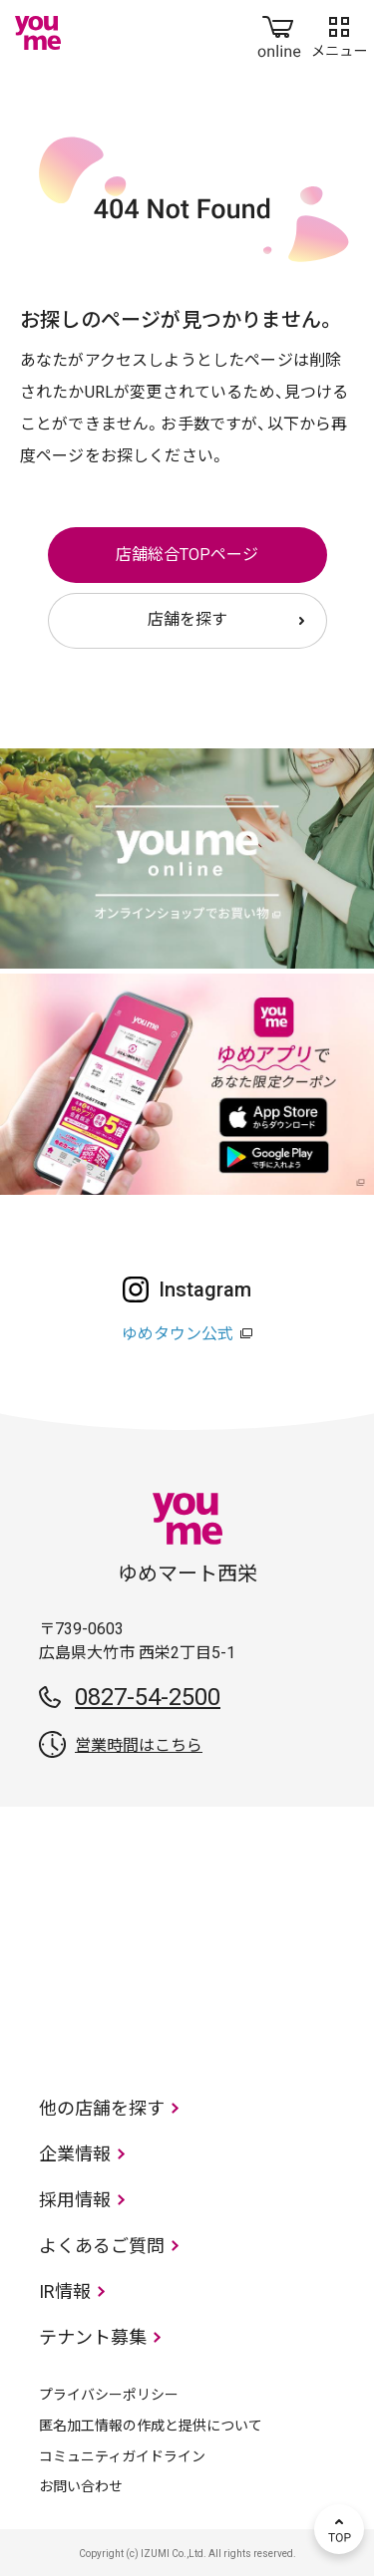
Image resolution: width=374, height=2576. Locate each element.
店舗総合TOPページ (187, 554)
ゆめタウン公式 (177, 1333)
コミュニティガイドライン (122, 2456)
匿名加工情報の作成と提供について (150, 2425)
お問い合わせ (81, 2486)
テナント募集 (93, 2337)
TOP (339, 2529)
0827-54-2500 (147, 1697)
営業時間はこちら (138, 1745)
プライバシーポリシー (109, 2395)
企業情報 (75, 2154)
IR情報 (65, 2291)
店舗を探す (187, 619)
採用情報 (75, 2199)
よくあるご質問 (102, 2245)
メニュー (339, 33)
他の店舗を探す (102, 2108)
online (279, 33)
